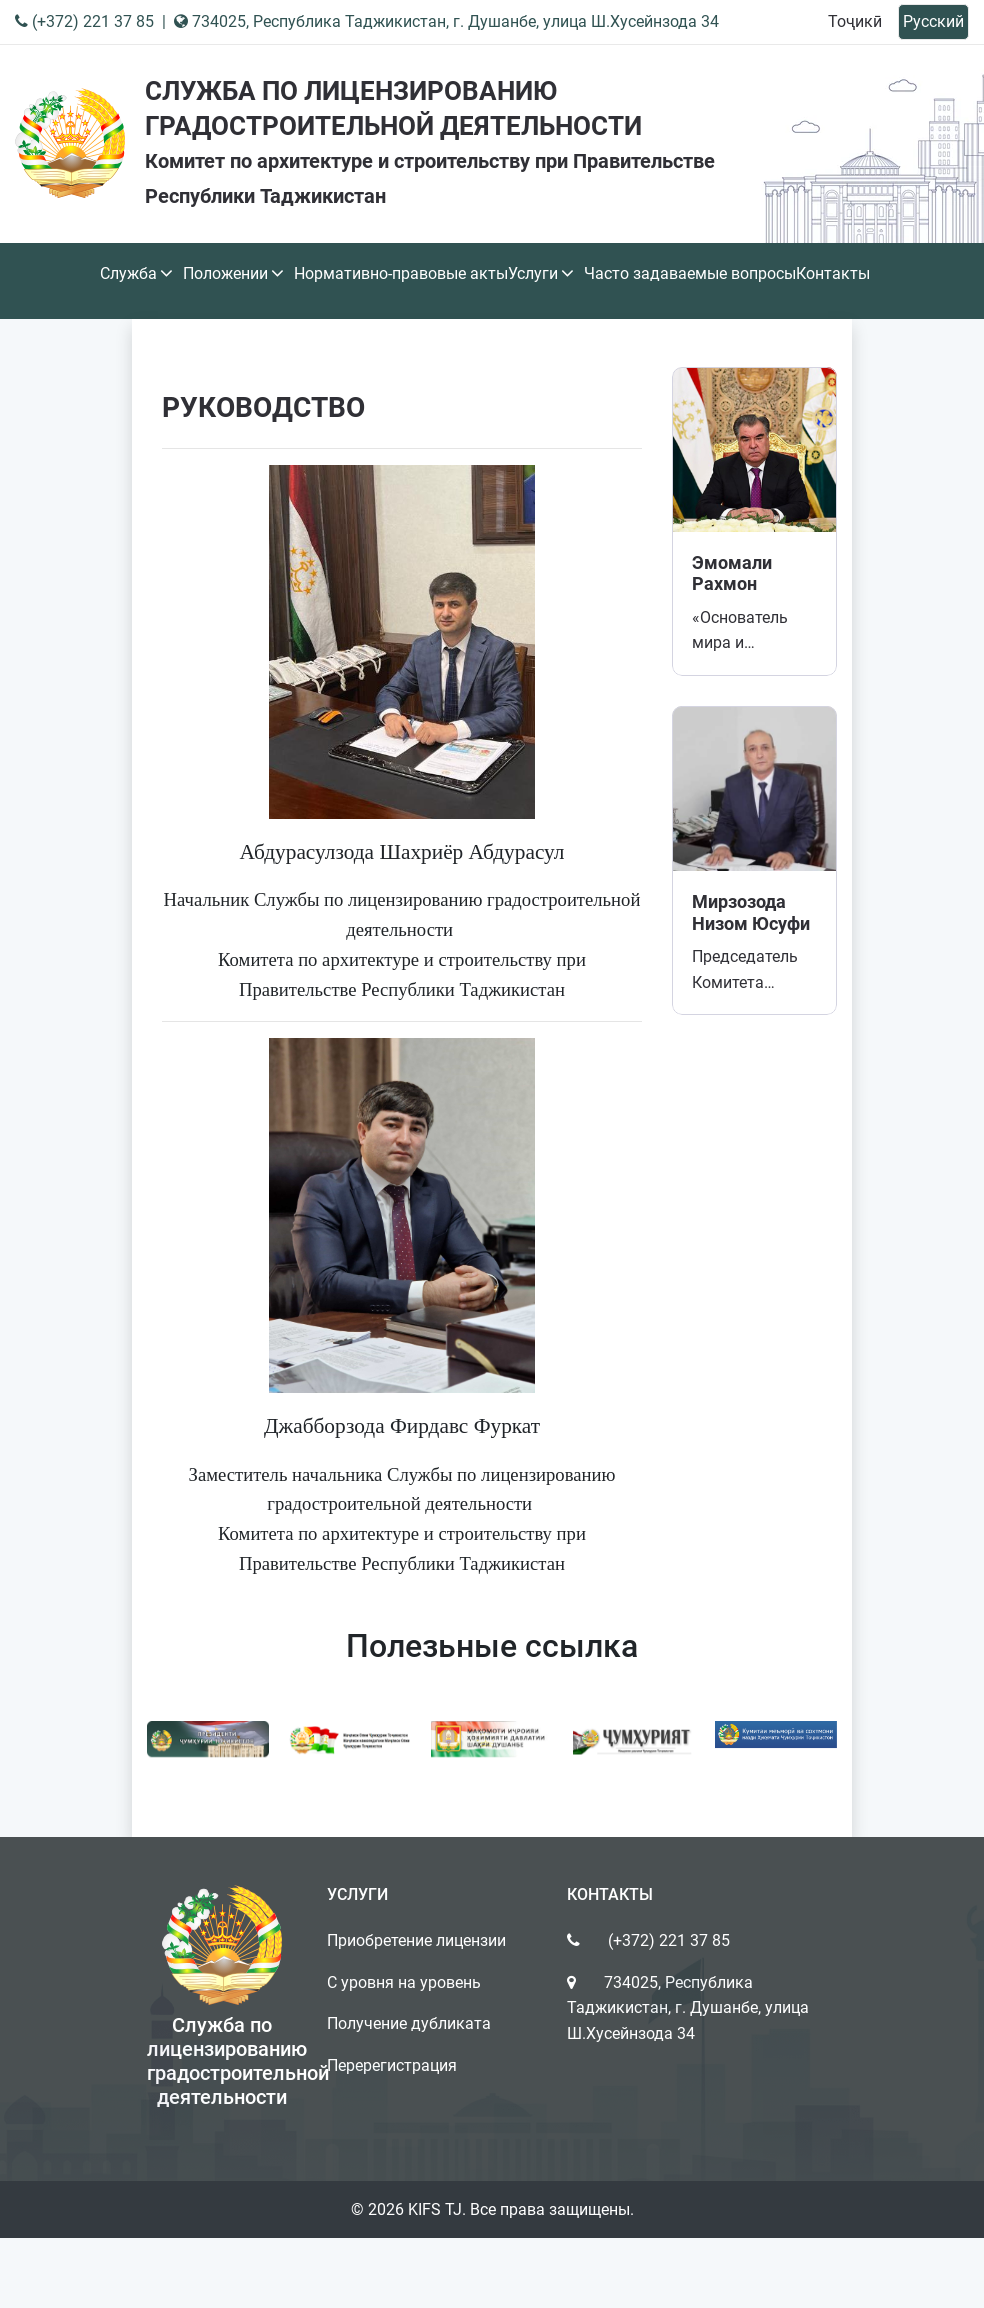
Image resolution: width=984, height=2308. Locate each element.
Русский (933, 21)
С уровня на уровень (404, 1982)
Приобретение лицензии (416, 1940)
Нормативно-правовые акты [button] (401, 273)
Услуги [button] (533, 273)
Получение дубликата (409, 2023)
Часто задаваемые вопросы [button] (690, 273)
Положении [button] (225, 273)
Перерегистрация (392, 2065)
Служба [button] (128, 273)
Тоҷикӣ (855, 21)
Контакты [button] (833, 273)
